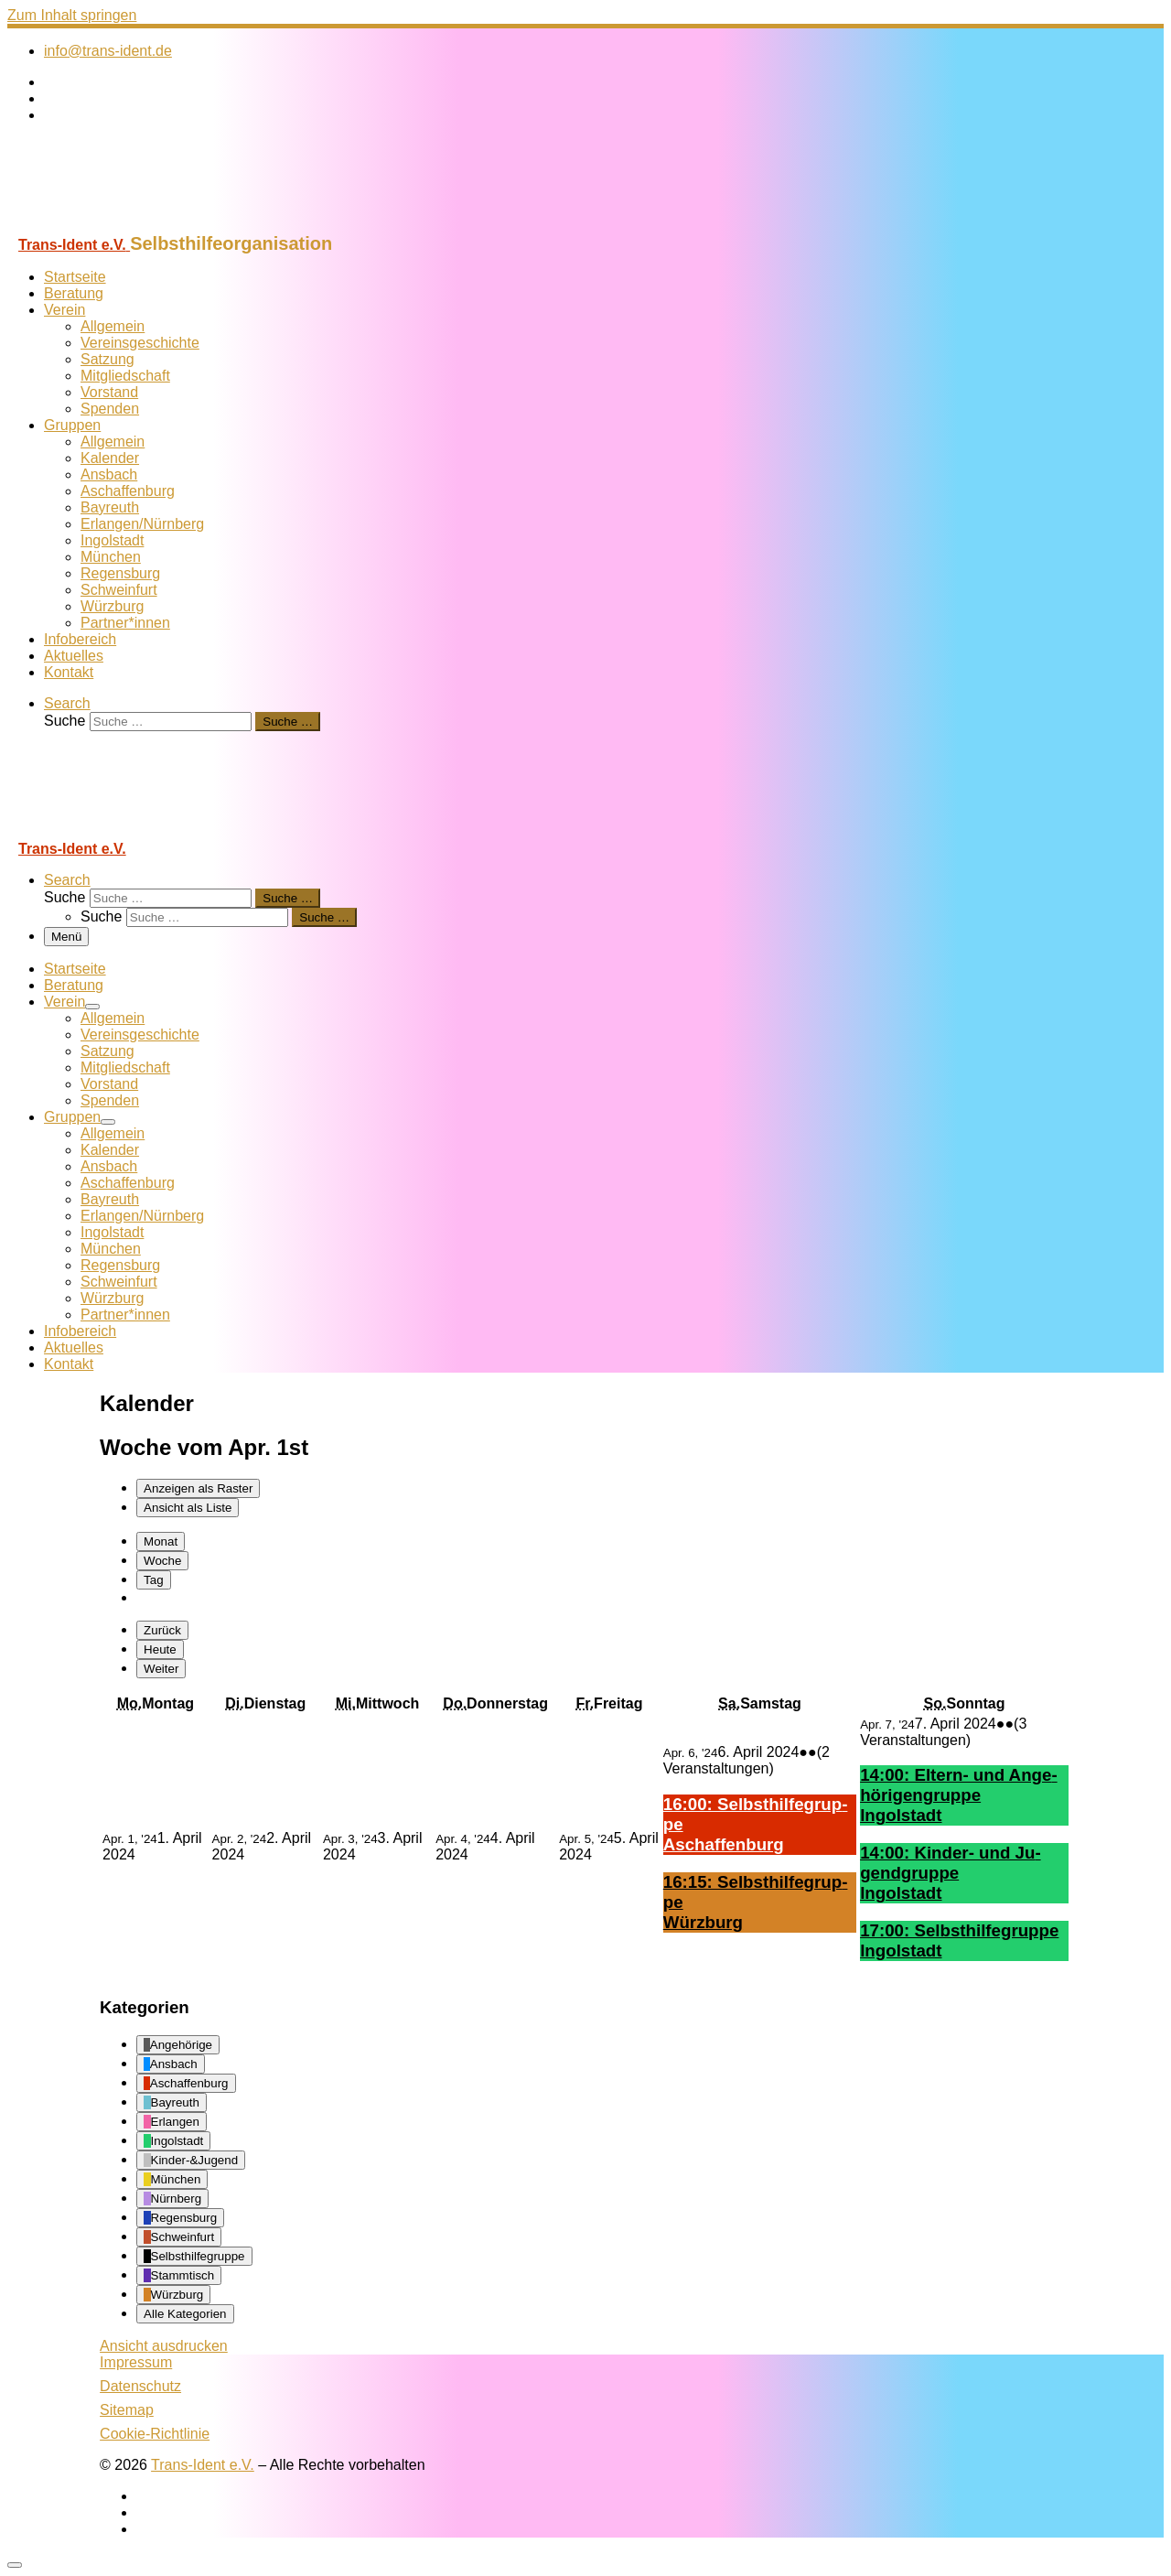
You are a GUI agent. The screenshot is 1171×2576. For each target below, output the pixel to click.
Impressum (136, 2362)
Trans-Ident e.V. (202, 2465)
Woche (162, 1561)
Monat (160, 1541)
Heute (160, 1649)
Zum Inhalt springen (71, 15)
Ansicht (164, 2346)
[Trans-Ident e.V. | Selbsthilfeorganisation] (121, 224)
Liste (187, 1507)
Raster (198, 1488)
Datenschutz (140, 2386)
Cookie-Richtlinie (154, 2433)
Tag (154, 1580)
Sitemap (127, 2410)
